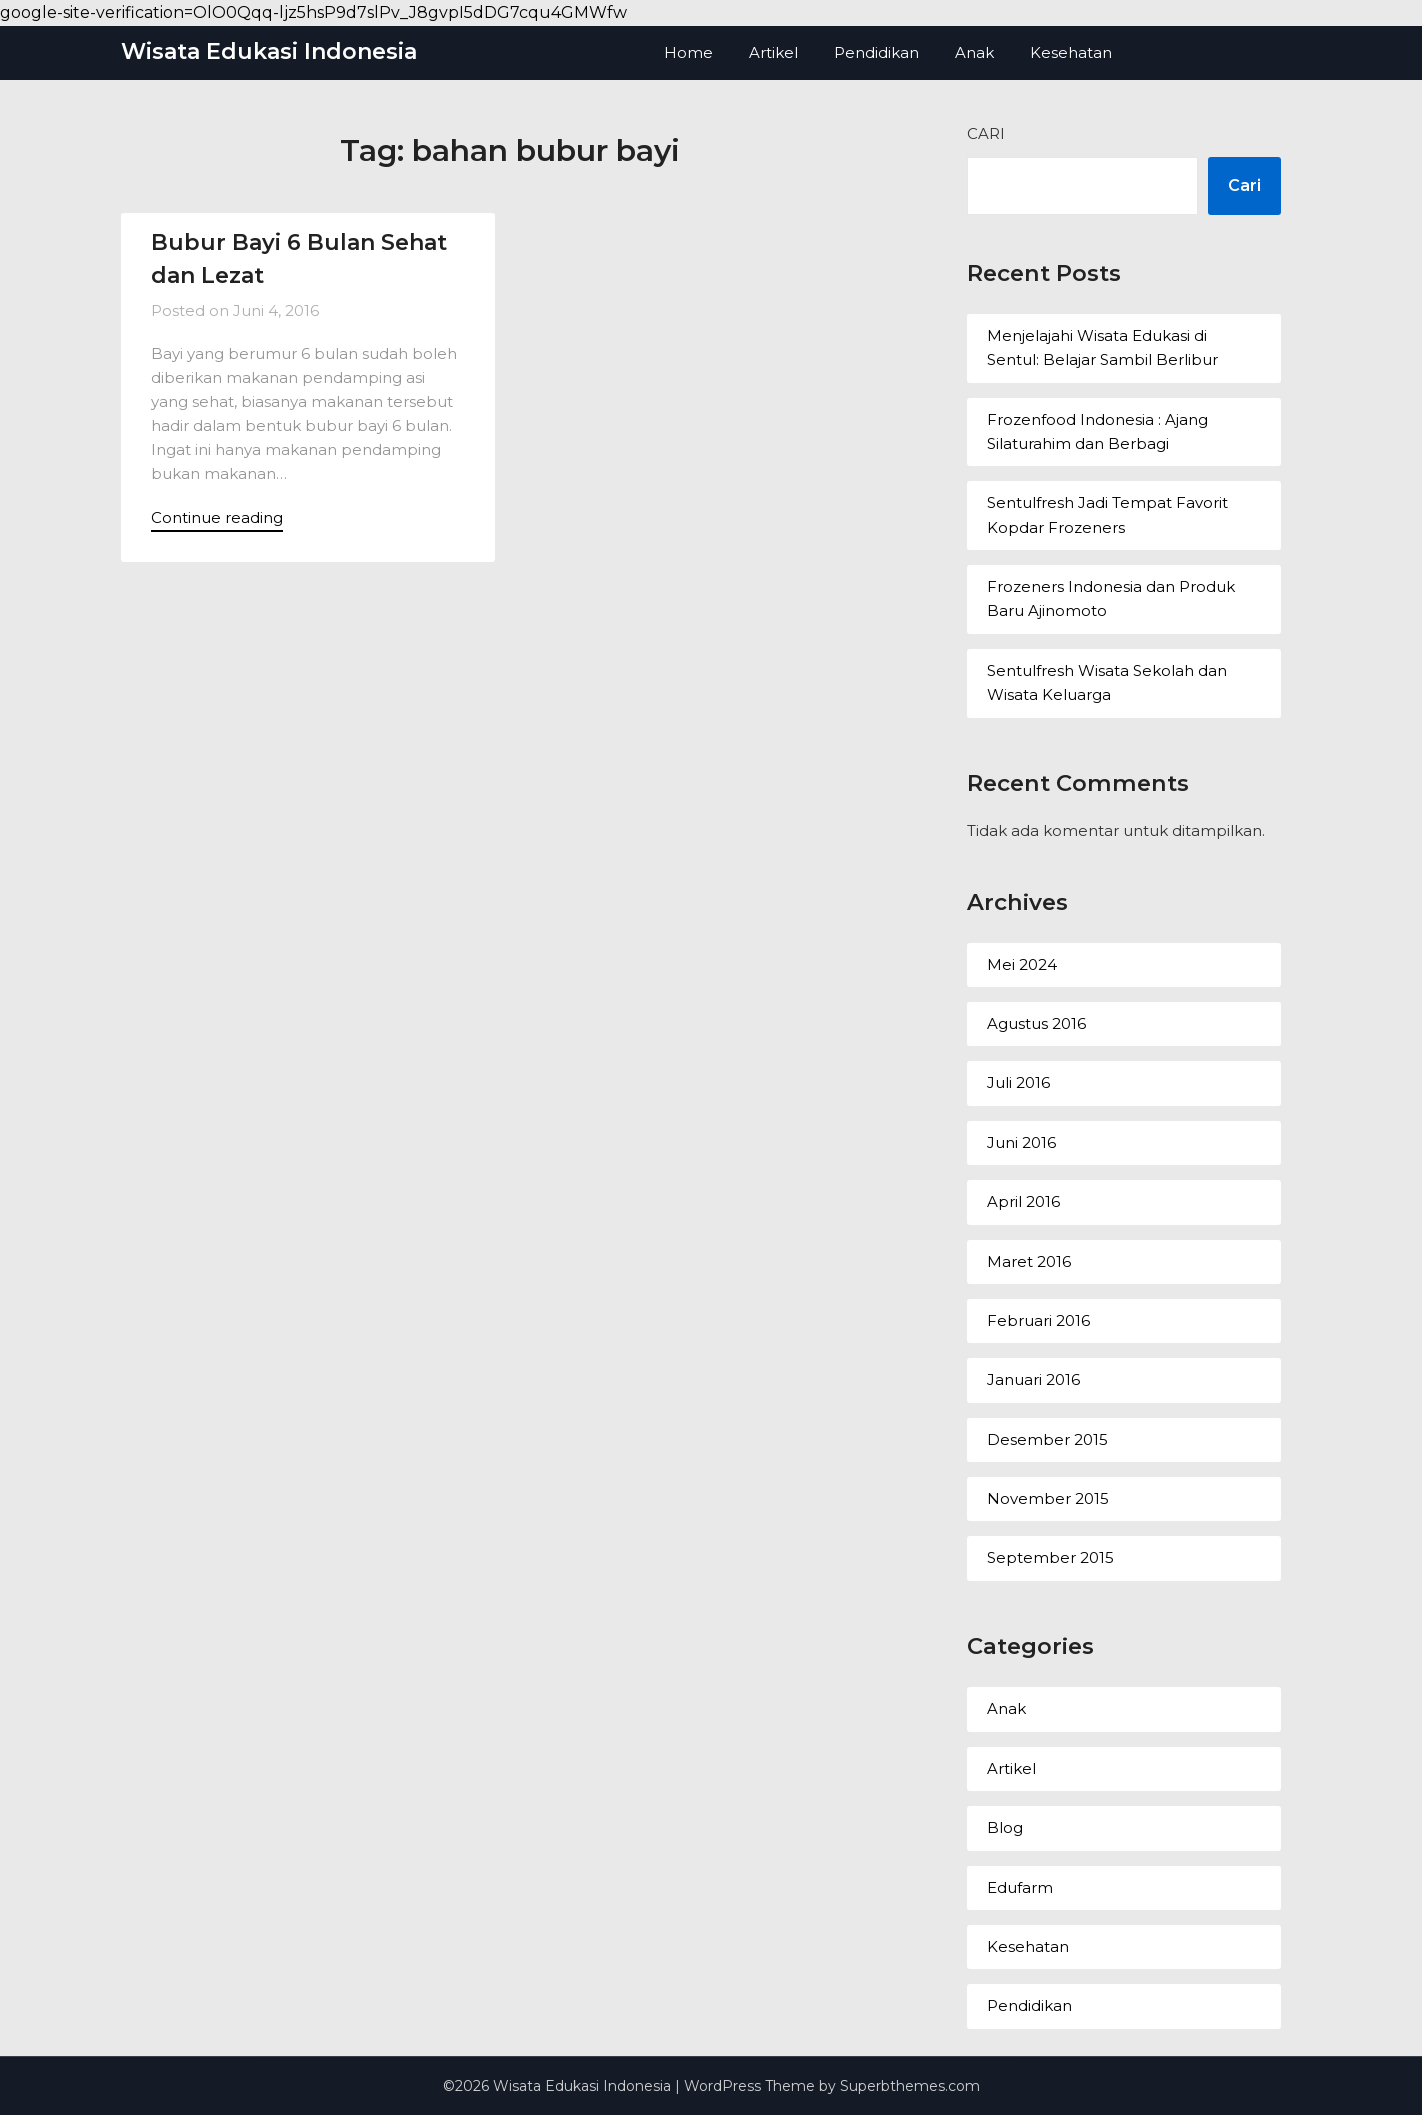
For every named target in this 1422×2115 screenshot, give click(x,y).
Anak (974, 52)
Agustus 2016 (1036, 1023)
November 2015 (1048, 1498)
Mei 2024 (1022, 964)
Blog (1005, 1827)
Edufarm (1020, 1887)
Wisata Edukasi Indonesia (269, 51)
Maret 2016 (1029, 1261)
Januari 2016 (1033, 1379)
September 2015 (1050, 1557)
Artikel (773, 52)
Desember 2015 (1047, 1439)
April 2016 (1023, 1201)
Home (688, 52)
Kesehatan (1071, 52)
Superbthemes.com (910, 2086)
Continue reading (217, 517)
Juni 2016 (1021, 1142)
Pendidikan (876, 52)
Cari (986, 133)
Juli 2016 (1018, 1082)
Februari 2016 (1038, 1320)
